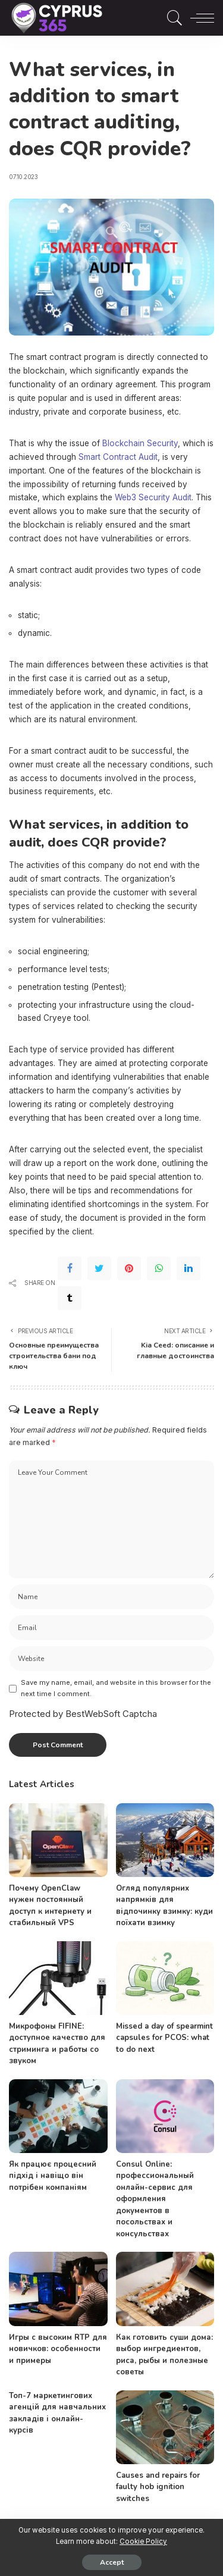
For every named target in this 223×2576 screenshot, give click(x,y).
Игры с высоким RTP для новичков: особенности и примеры (58, 2349)
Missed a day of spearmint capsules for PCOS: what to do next (164, 2038)
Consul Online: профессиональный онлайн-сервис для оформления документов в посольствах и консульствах (155, 2199)
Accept (112, 2562)
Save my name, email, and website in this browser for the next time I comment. (116, 1688)
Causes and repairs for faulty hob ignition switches (158, 2487)
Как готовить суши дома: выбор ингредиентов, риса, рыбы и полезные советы (164, 2355)
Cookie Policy (143, 2541)
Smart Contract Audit (118, 457)
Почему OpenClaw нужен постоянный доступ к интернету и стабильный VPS (50, 1906)
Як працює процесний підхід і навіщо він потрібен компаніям (52, 2176)
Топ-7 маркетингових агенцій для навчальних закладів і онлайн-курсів (57, 2413)
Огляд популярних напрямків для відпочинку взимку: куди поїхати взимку (164, 1906)
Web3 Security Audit (153, 497)
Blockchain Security (140, 443)
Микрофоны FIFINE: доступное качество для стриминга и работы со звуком (57, 2044)
